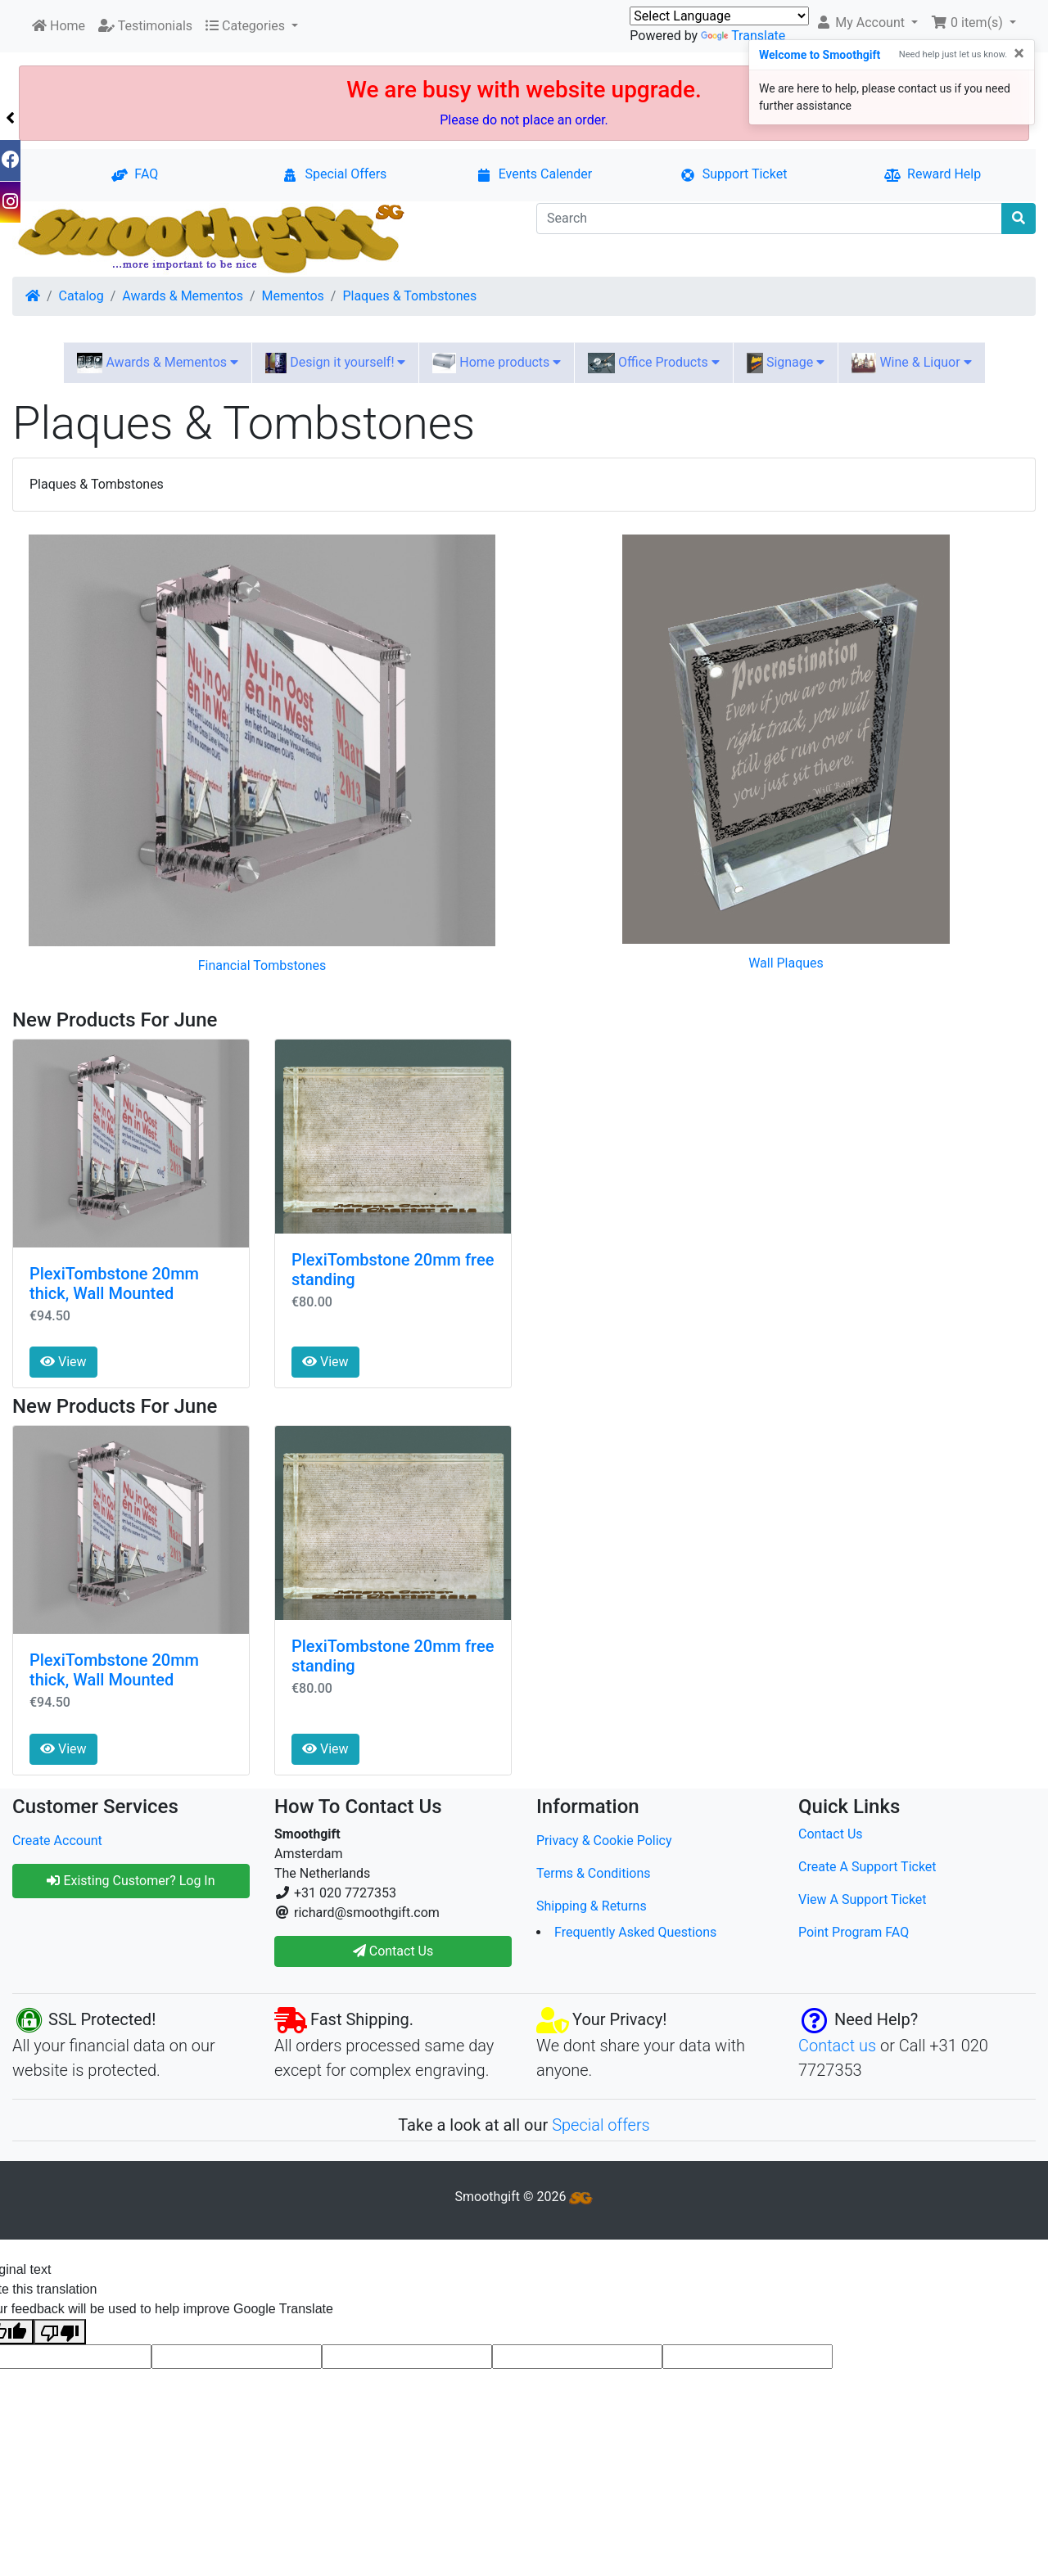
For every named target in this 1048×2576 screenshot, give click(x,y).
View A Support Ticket (862, 1899)
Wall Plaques (786, 963)
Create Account (57, 1840)
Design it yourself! (335, 363)
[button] (866, 23)
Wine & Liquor (911, 363)
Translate (743, 35)
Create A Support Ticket (867, 1866)
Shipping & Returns (591, 1906)
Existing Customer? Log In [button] (131, 1880)
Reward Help (932, 174)
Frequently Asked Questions (635, 1932)
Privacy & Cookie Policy (604, 1840)
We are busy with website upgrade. (524, 89)
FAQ (134, 174)
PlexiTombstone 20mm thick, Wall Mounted (114, 1283)
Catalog (81, 296)
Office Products (653, 363)
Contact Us (830, 1834)
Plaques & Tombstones (409, 296)
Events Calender (534, 174)
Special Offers (334, 174)
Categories (247, 26)
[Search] (769, 218)
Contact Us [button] (393, 1951)
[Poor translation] (60, 2331)
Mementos (293, 296)
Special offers (601, 2125)
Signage (786, 363)
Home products (496, 363)
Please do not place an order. (524, 120)
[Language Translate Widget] (719, 16)
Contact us (837, 2045)
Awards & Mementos (182, 296)
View (63, 1361)
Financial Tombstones (262, 965)
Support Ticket (734, 174)
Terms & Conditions (593, 1873)
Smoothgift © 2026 (524, 2196)
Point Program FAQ (853, 1932)
